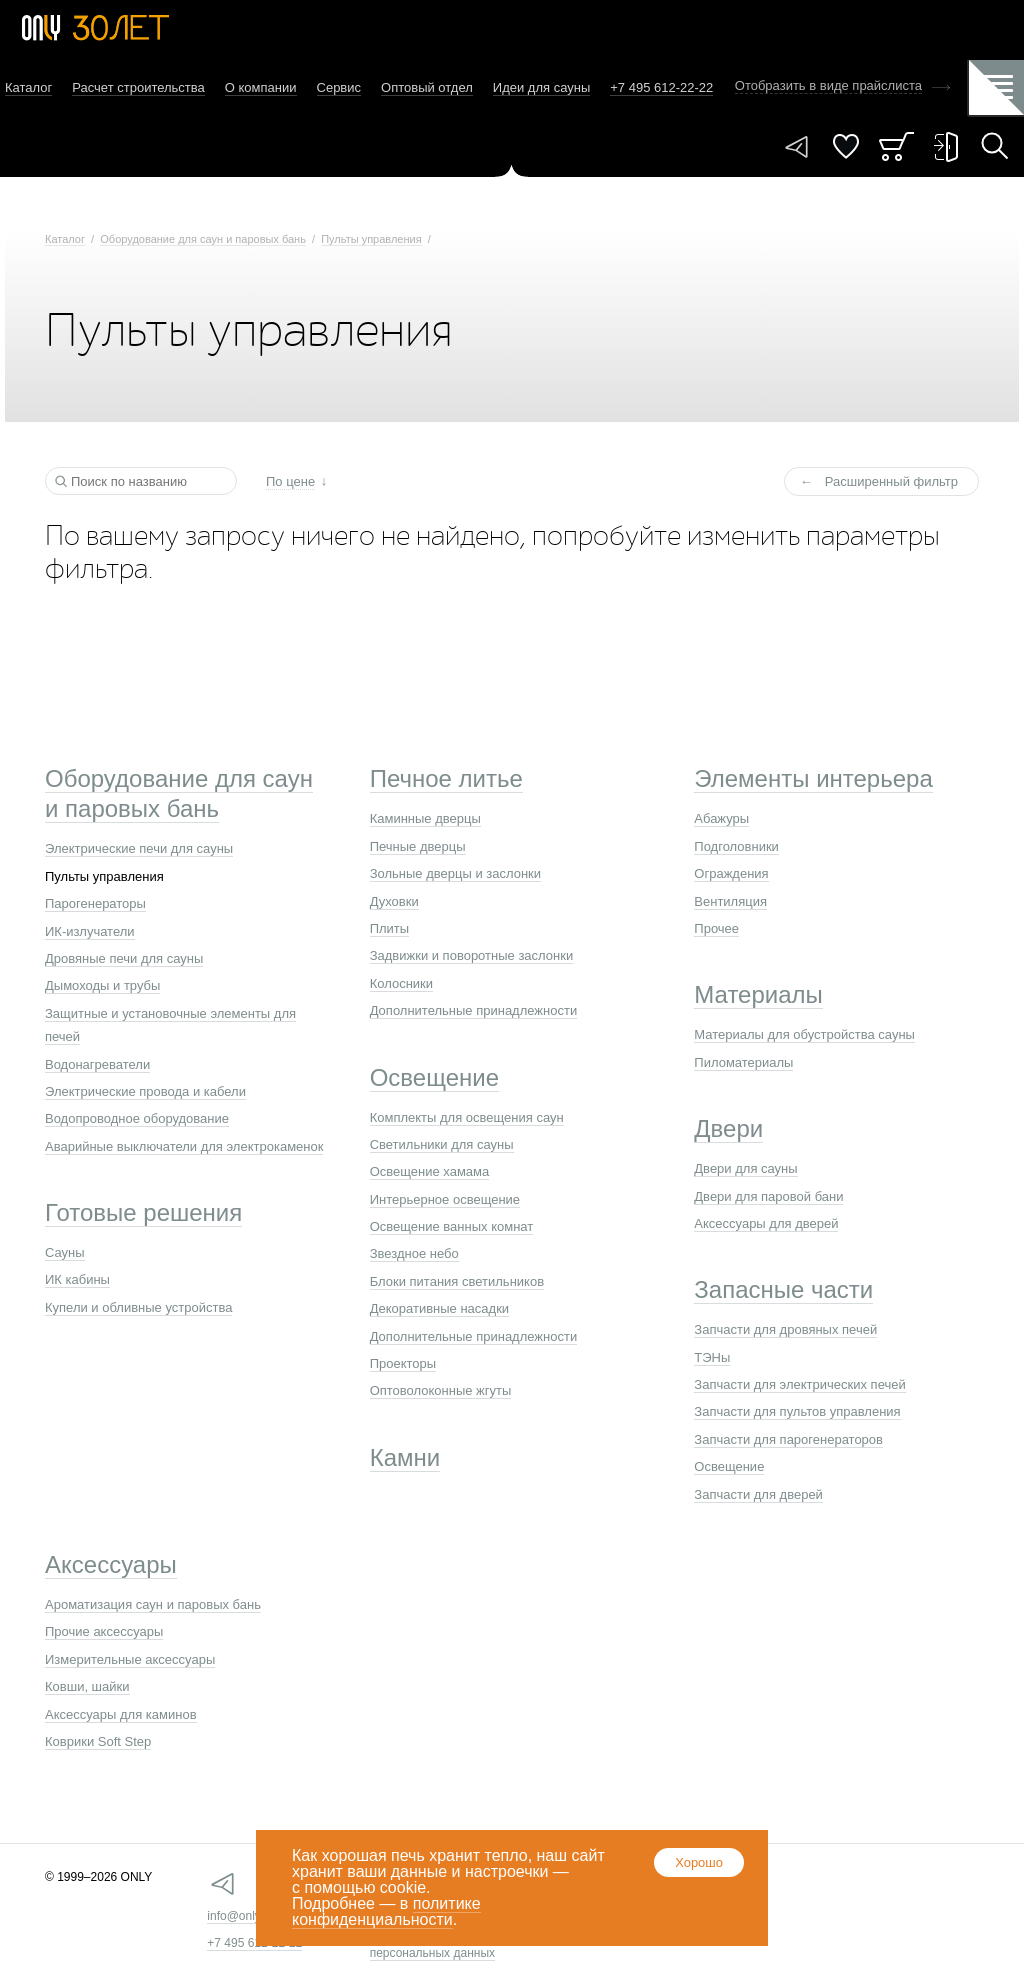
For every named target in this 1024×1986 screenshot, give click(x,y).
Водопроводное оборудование (137, 1118)
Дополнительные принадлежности (474, 1010)
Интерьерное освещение (445, 1199)
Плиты (390, 928)
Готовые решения (143, 1212)
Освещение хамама (430, 1171)
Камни (405, 1457)
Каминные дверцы (425, 818)
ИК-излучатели (90, 931)
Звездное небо (414, 1253)
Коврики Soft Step (98, 1741)
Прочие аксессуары (104, 1631)
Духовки (394, 901)
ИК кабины (77, 1279)
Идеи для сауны (541, 87)
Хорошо (699, 1862)
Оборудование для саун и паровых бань (203, 239)
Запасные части (783, 1289)
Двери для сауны (745, 1168)
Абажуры (721, 818)
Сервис (339, 87)
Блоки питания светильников (457, 1281)
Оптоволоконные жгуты (441, 1390)
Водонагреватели (97, 1064)
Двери (728, 1128)
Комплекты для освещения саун (467, 1117)
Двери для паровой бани (768, 1196)
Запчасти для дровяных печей (785, 1329)
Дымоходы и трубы (102, 985)
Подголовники (736, 846)
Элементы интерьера (813, 778)
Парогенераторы (95, 903)
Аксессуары (111, 1564)
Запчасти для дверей (758, 1494)
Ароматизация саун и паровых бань (153, 1604)
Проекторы (403, 1363)
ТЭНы (712, 1357)
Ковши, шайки (87, 1686)
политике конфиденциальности (386, 1911)
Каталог (28, 87)
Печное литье (446, 778)
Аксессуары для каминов (121, 1714)
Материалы (758, 994)
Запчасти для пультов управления (797, 1411)
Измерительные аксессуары (130, 1659)
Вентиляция (730, 901)
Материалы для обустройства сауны (804, 1034)
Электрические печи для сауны (139, 848)
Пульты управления (371, 239)
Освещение (434, 1077)
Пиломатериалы (743, 1062)
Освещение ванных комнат (452, 1226)
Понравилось (846, 146)
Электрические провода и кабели (145, 1091)
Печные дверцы (418, 846)
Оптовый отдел (427, 87)
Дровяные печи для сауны (124, 958)
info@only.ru (240, 1916)
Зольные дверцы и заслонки (455, 873)
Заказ (896, 146)
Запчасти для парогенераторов (788, 1439)
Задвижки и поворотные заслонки (472, 955)
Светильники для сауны (442, 1144)
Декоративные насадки (439, 1308)
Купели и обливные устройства (138, 1307)
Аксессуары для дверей (766, 1223)
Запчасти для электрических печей (799, 1384)
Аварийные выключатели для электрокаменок (184, 1146)
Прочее (716, 928)
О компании (261, 87)
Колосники (401, 983)
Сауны (65, 1252)
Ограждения (731, 873)
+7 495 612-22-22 (254, 1943)
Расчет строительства (138, 87)
